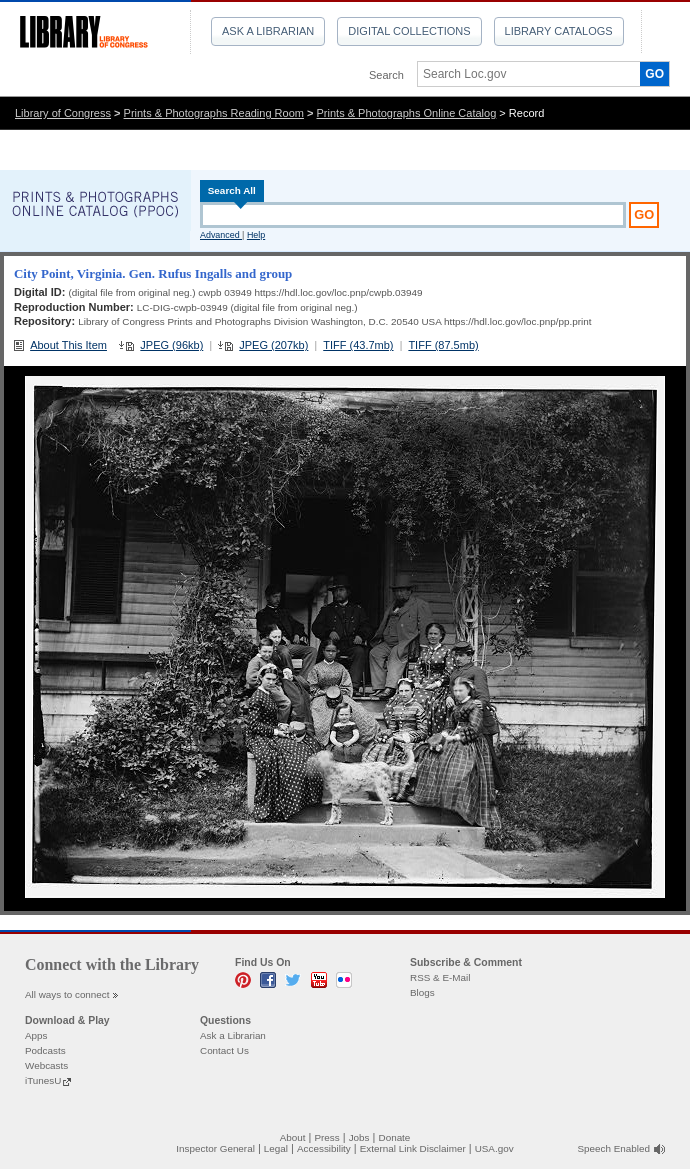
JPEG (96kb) (171, 345)
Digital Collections (409, 31)
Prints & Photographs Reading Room (214, 113)
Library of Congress (63, 113)
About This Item (68, 345)
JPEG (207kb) (273, 345)
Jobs (359, 1137)
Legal (276, 1148)
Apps (36, 1035)
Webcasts (46, 1065)
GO (654, 74)
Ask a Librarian (268, 31)
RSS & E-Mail (440, 977)
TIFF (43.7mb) (358, 345)
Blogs (422, 992)
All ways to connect (67, 994)
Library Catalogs (559, 31)
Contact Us (224, 1050)
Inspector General (215, 1148)
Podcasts (45, 1050)
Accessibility (324, 1148)
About (293, 1137)
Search (386, 75)
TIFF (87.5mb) (443, 345)
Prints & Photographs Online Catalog (407, 113)
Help (256, 235)
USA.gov (494, 1148)
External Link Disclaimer (413, 1148)
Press (326, 1137)
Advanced (221, 235)
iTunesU (43, 1080)
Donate (395, 1137)
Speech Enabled (614, 1148)
